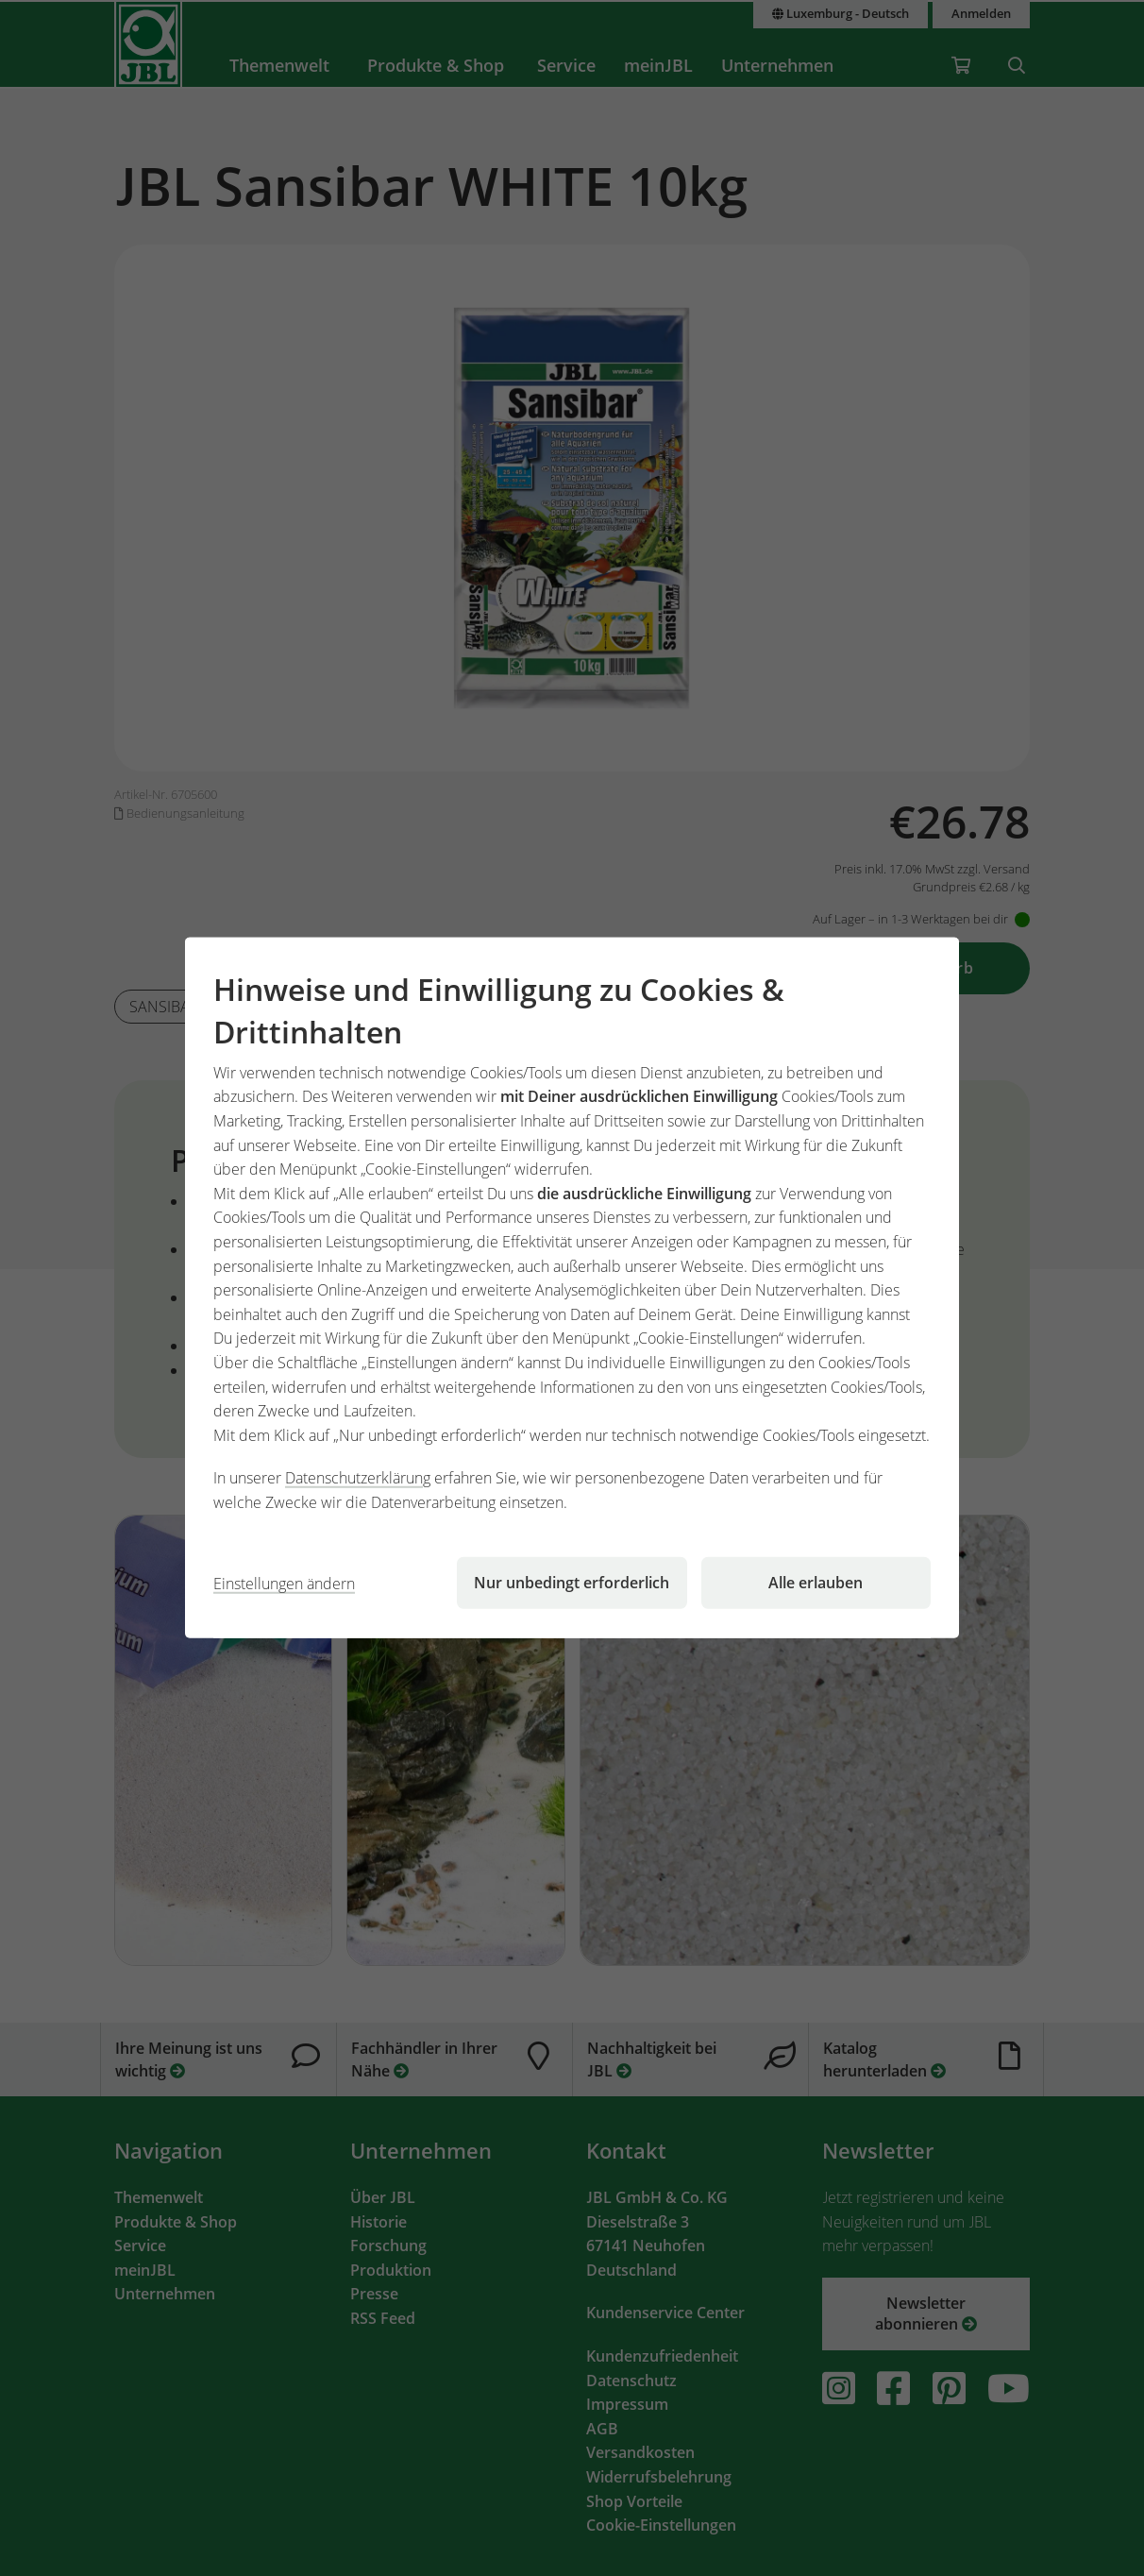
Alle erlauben (815, 1582)
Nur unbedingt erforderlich (571, 1582)
